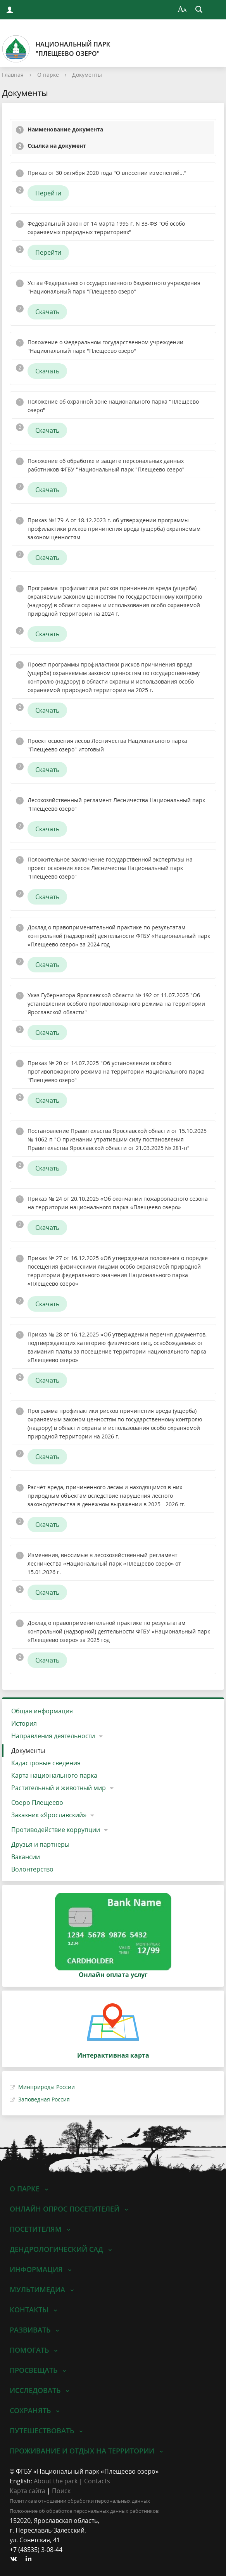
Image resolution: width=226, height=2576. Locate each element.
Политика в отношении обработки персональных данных (80, 2500)
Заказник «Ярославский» (48, 1815)
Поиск (61, 2490)
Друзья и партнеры (40, 1844)
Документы (87, 74)
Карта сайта (27, 2490)
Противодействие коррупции (55, 1829)
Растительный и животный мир (58, 1788)
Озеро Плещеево (37, 1802)
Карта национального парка (54, 1775)
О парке (48, 74)
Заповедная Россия (44, 2099)
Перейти (48, 193)
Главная (13, 74)
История (24, 1723)
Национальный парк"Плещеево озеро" (56, 49)
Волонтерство (32, 1869)
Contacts (97, 2481)
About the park (56, 2481)
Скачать (47, 311)
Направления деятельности (53, 1736)
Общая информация (42, 1711)
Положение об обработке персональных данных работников (84, 2510)
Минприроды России (46, 2087)
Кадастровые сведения (46, 1763)
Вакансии (25, 1857)
